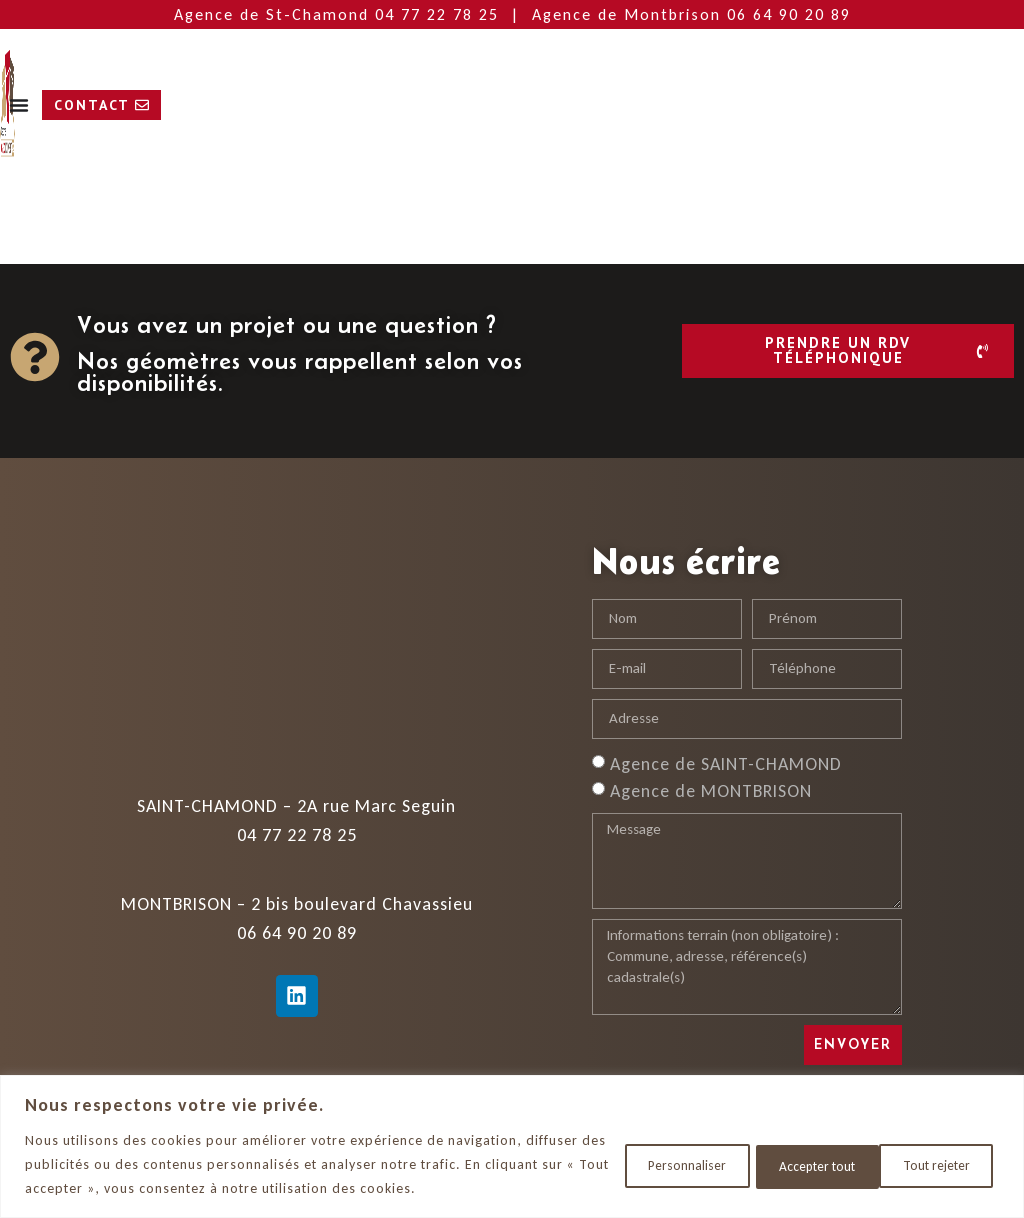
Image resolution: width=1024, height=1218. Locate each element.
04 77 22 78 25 (440, 14)
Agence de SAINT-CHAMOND (726, 763)
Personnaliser (654, 1164)
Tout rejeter (793, 1164)
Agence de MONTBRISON (711, 790)
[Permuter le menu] (442, 105)
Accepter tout (931, 1164)
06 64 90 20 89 (789, 14)
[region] (512, 1146)
